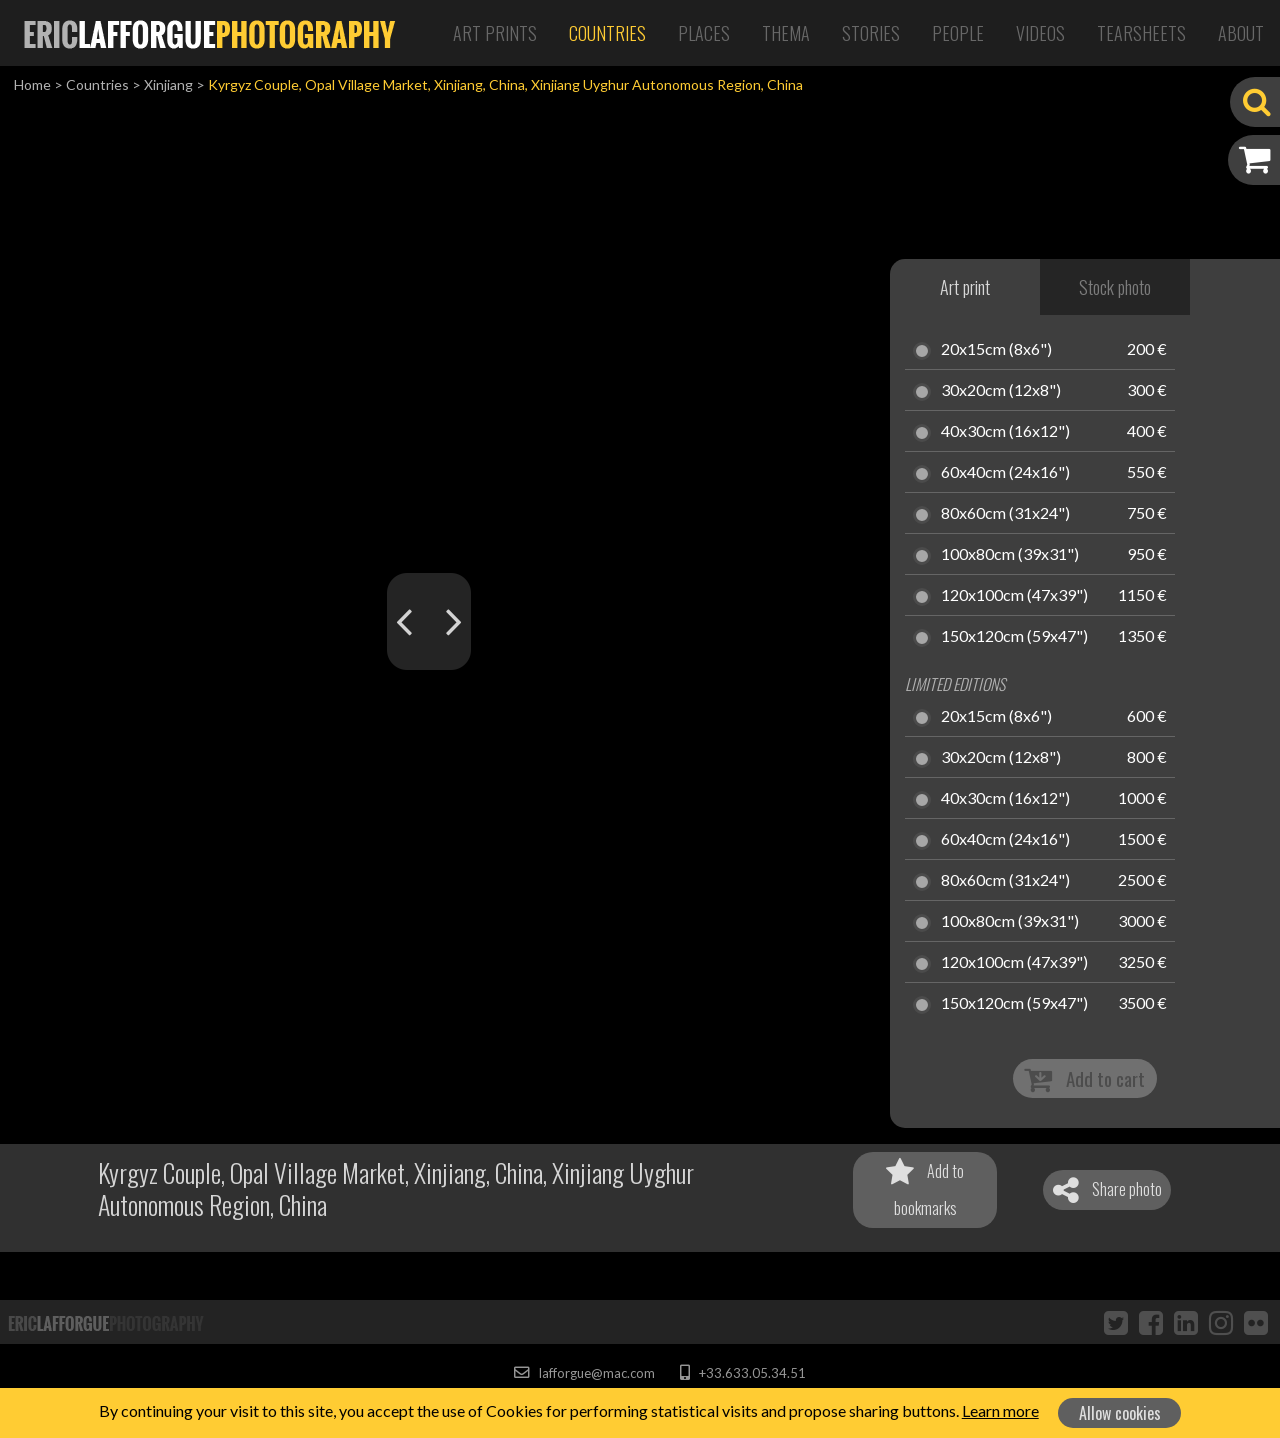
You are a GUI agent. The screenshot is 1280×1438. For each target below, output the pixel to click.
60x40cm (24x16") (1005, 473)
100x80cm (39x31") (1010, 555)
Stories (871, 33)
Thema (786, 33)
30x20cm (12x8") (1001, 391)
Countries (607, 33)
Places (704, 33)
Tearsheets (1141, 33)
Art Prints (495, 33)
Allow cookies (1120, 1413)
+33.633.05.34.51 (742, 1373)
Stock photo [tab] (1115, 287)
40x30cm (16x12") (1005, 432)
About (1241, 33)
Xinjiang (168, 84)
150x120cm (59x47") (1014, 637)
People (958, 33)
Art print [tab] (965, 287)
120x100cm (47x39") (1014, 596)
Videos (1040, 33)
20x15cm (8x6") (996, 350)
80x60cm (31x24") (1005, 514)
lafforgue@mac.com (584, 1373)
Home (32, 84)
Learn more (1000, 1410)
